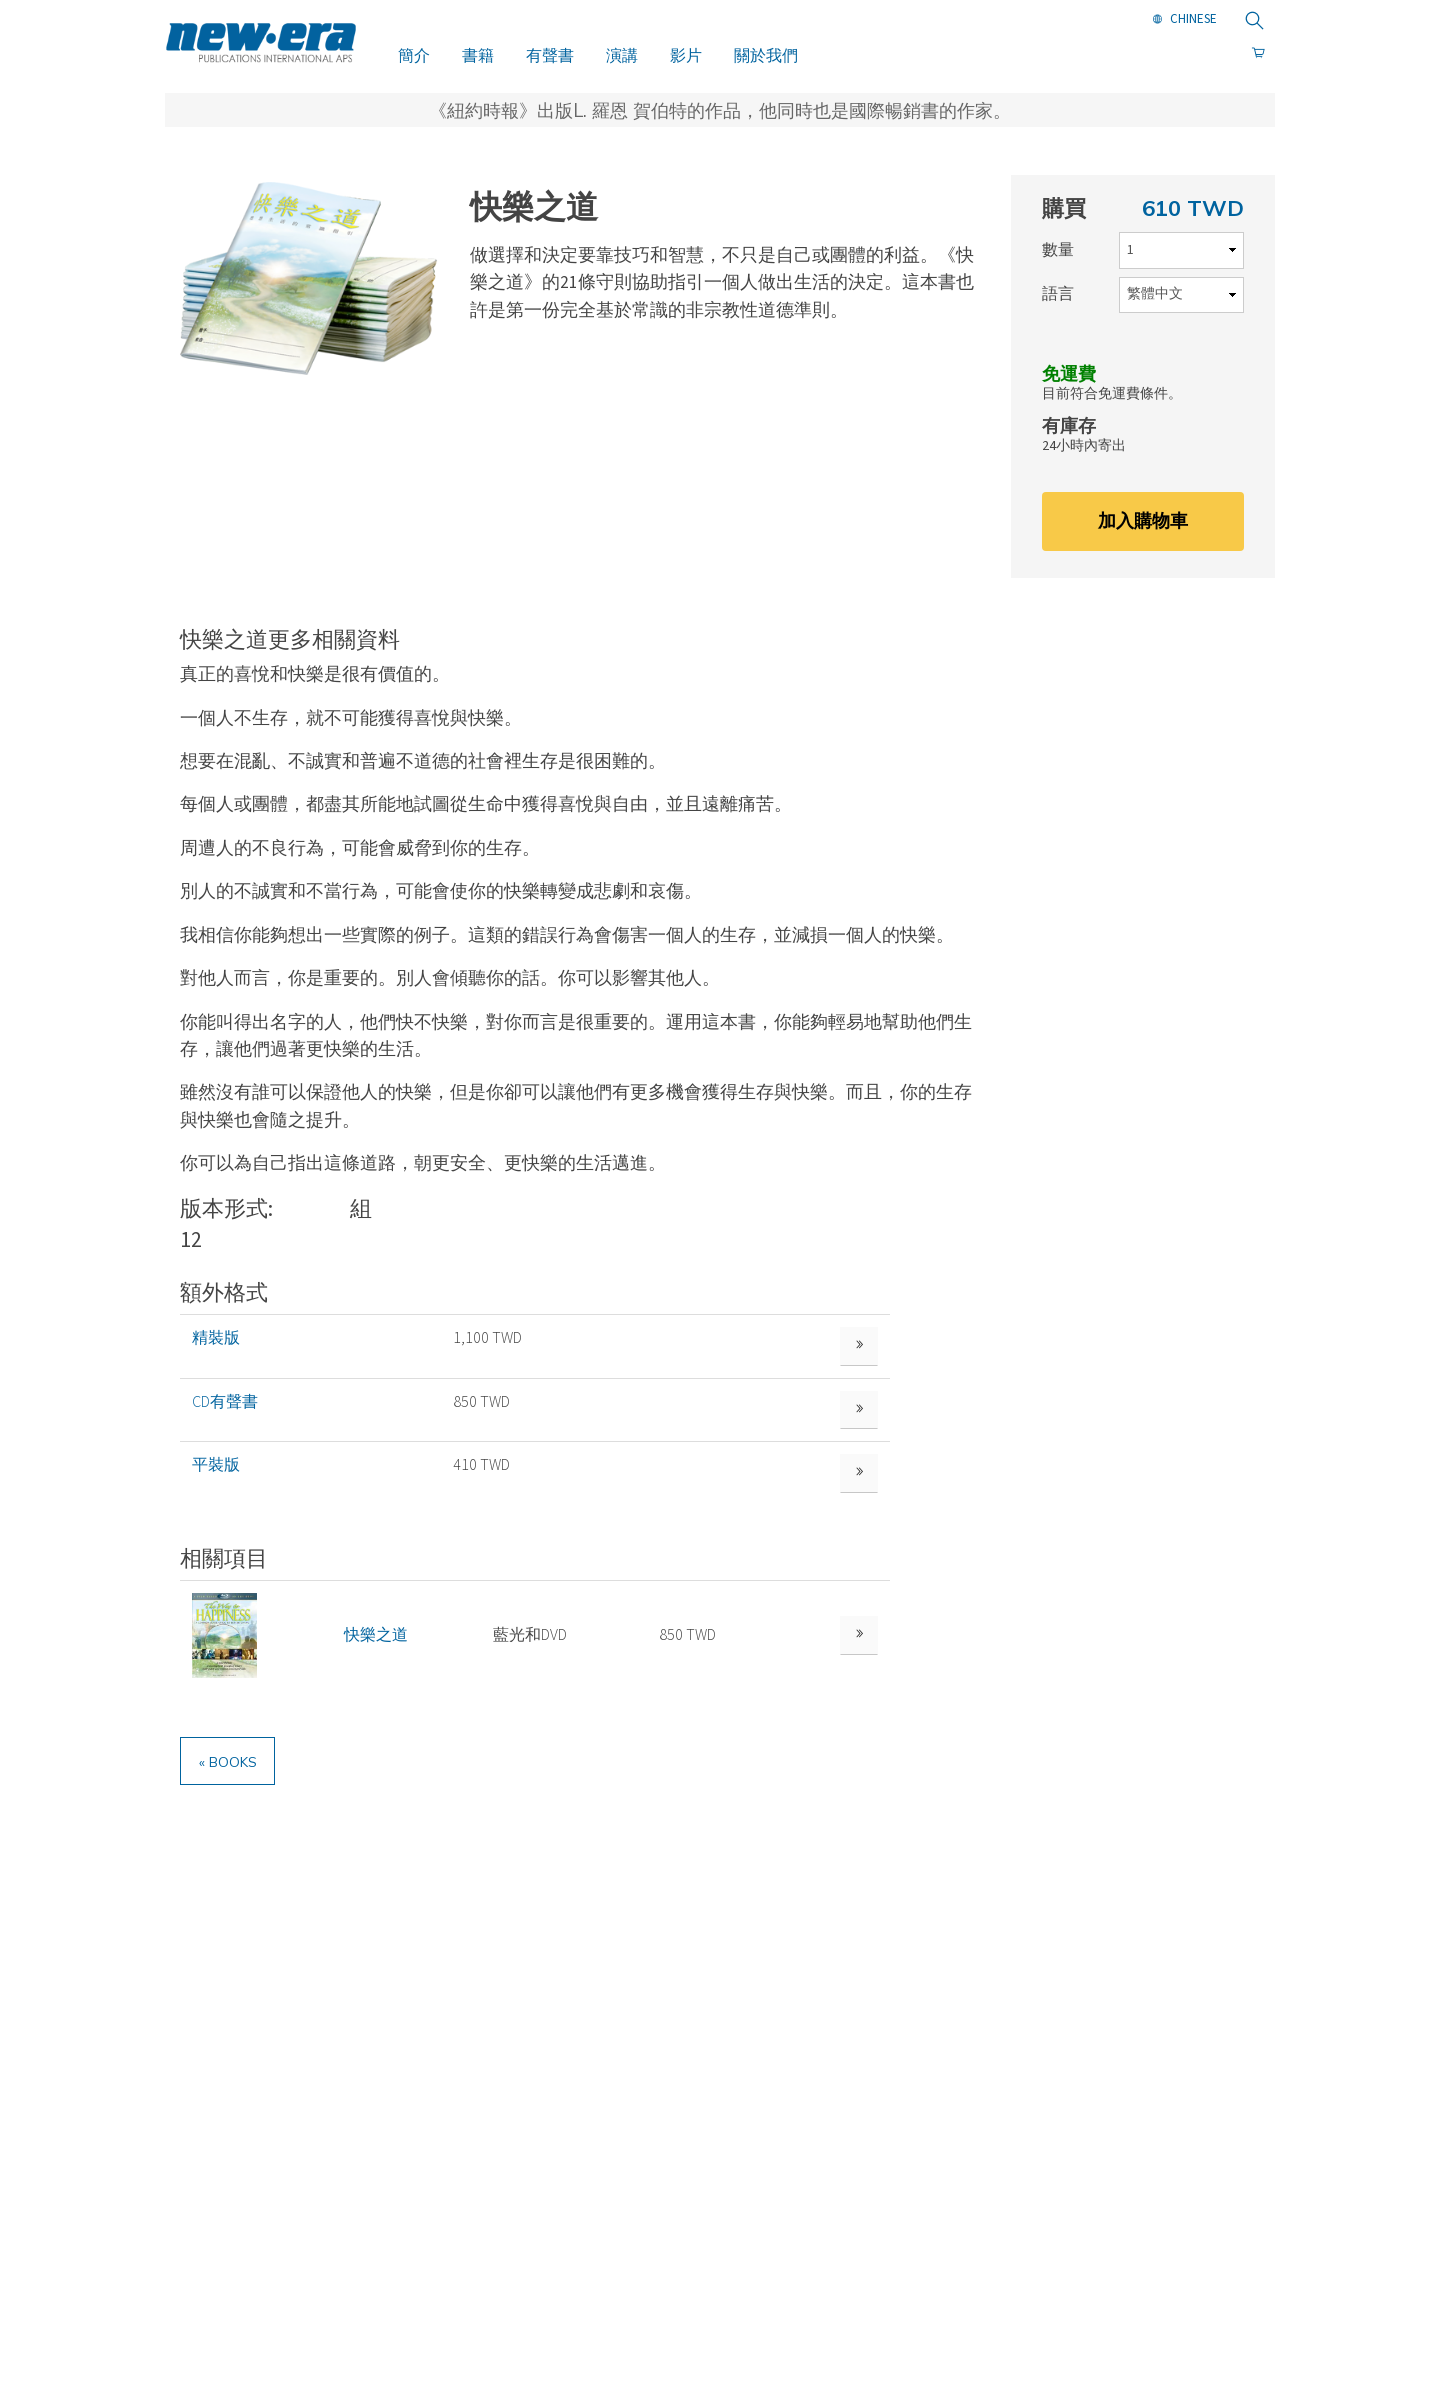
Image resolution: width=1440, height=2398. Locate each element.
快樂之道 (373, 1655)
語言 (1058, 294)
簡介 (414, 55)
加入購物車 (1143, 520)
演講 (622, 55)
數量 (1058, 250)
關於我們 (766, 55)
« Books (235, 1787)
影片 (686, 55)
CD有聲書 (225, 1408)
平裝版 (216, 1479)
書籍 (478, 55)
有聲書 (550, 55)
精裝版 (216, 1338)
